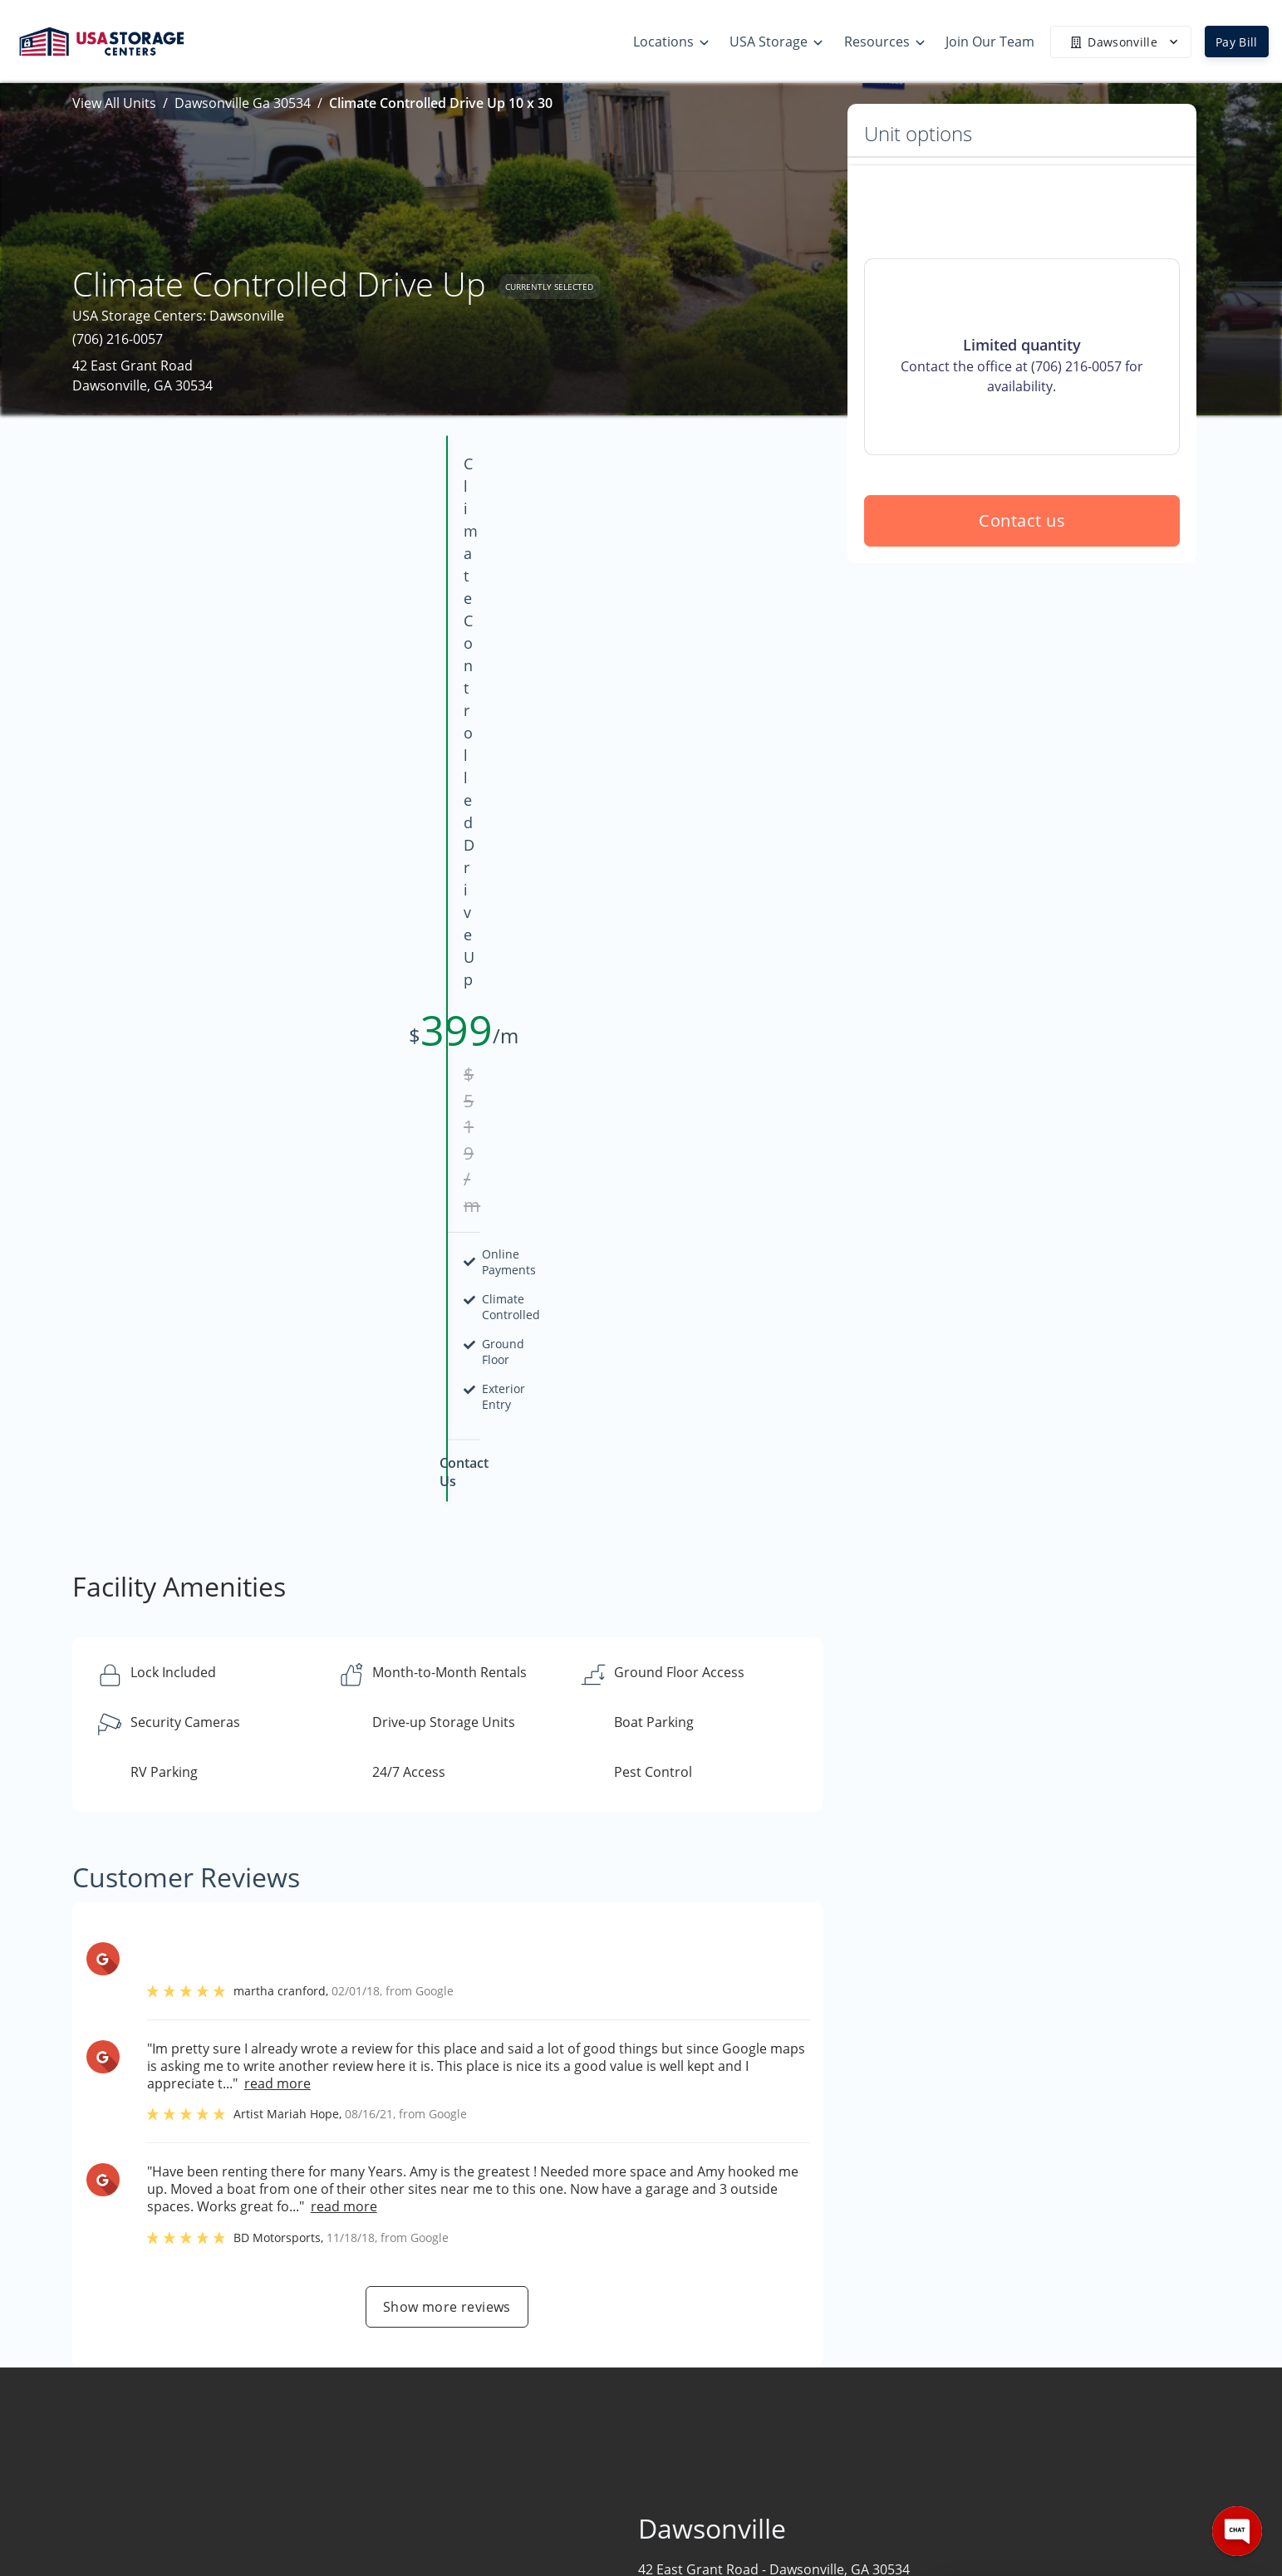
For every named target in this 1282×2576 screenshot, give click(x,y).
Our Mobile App (816, 2452)
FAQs (782, 2420)
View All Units (114, 103)
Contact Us (999, 2420)
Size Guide (799, 2387)
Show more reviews (447, 1633)
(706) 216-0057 (117, 339)
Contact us (1022, 640)
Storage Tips (806, 2355)
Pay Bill (1237, 42)
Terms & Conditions (829, 2484)
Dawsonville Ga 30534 (242, 103)
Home (984, 2355)
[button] (157, 2415)
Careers (989, 2452)
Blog (780, 2517)
